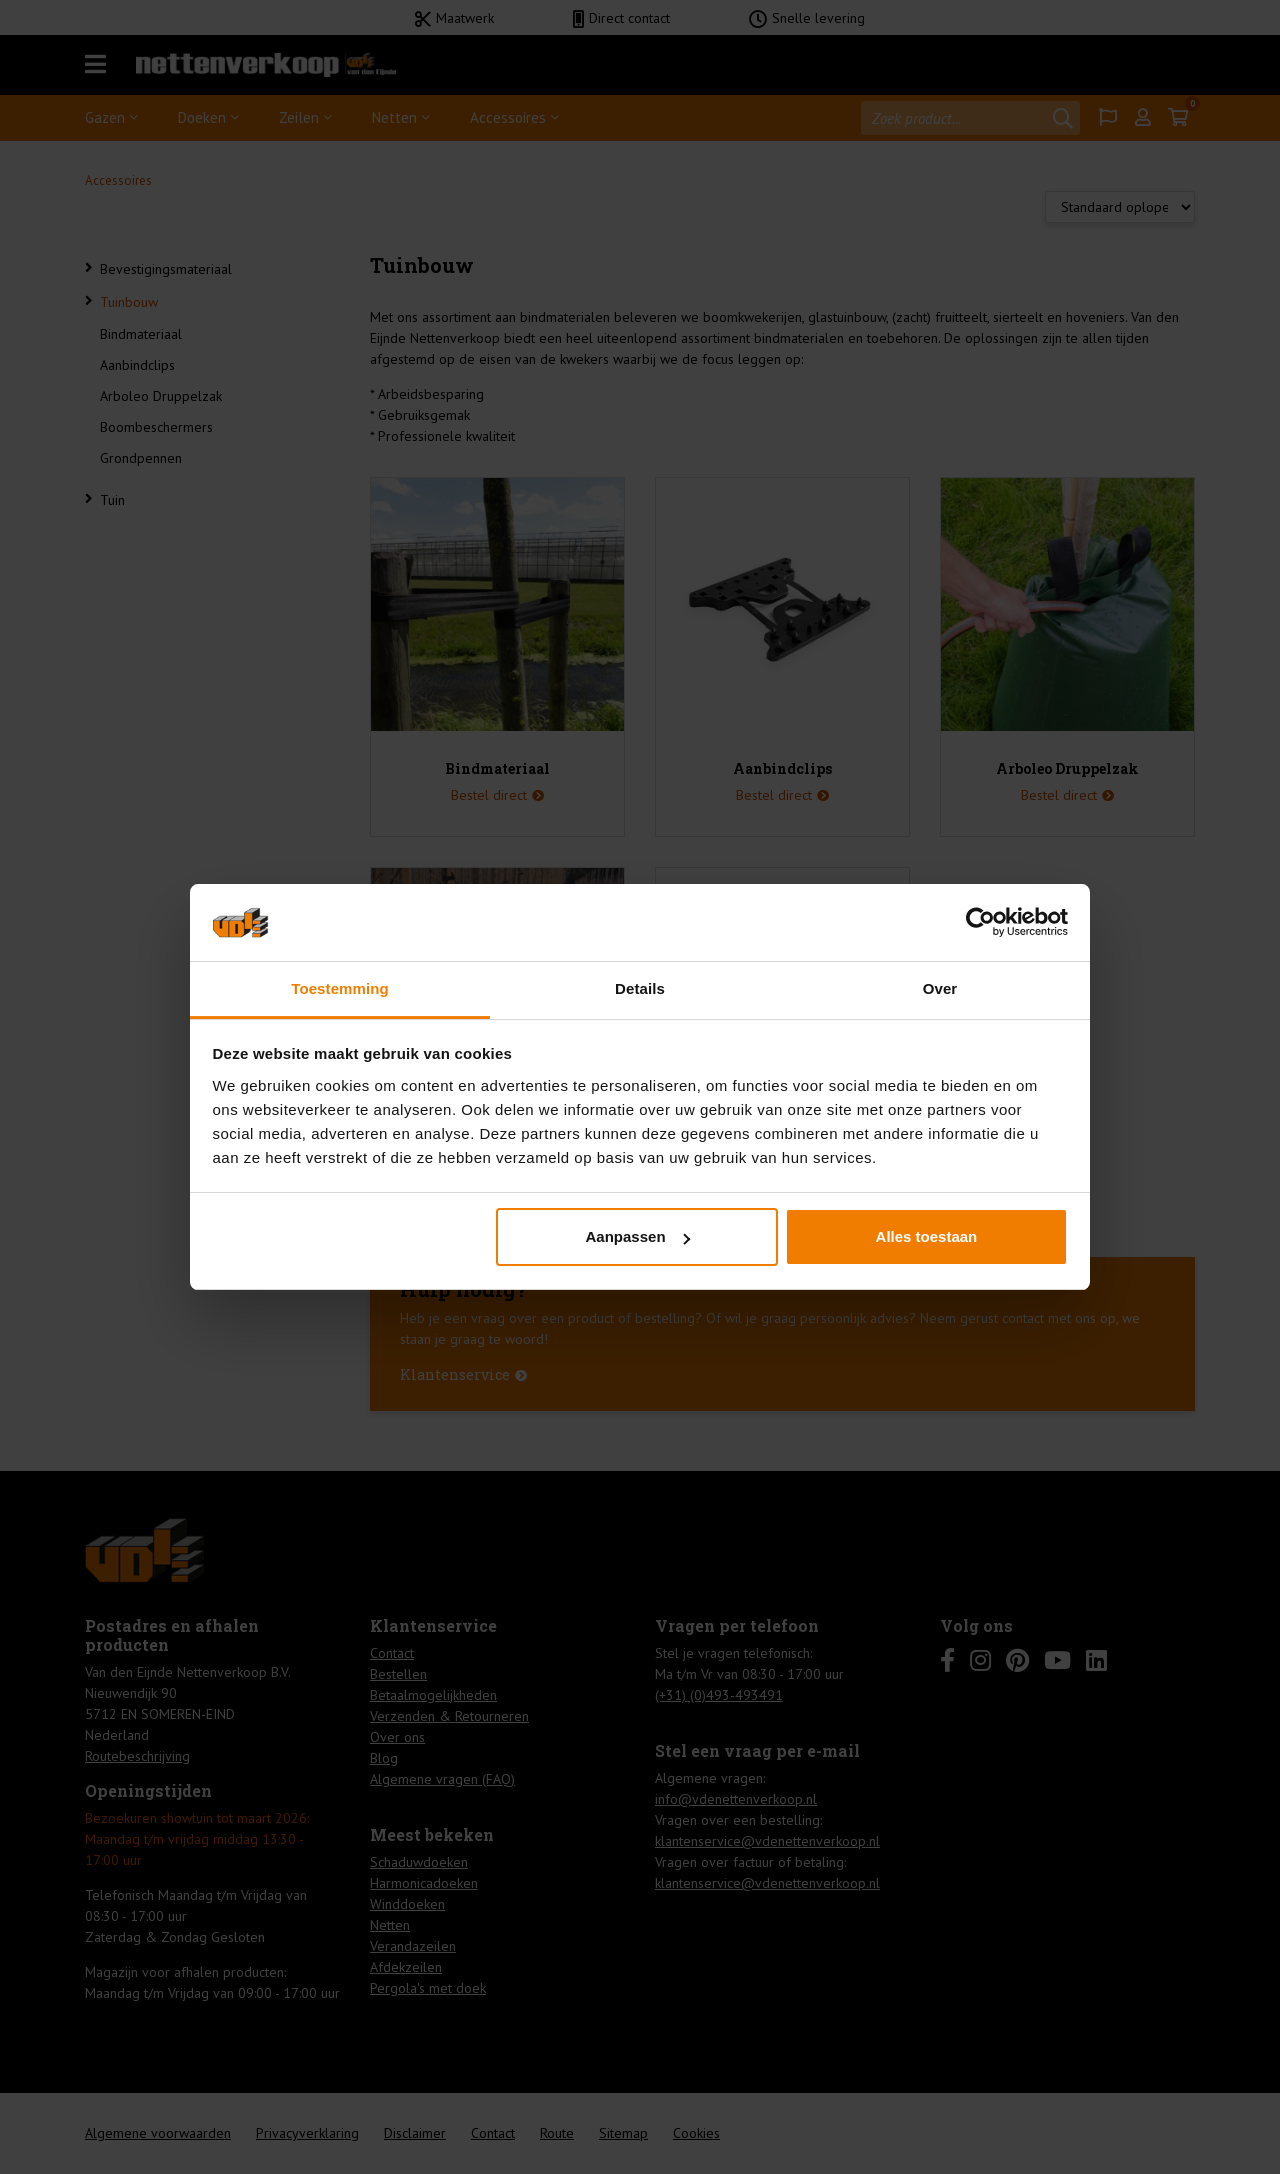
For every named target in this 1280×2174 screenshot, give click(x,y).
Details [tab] (640, 988)
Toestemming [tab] (340, 988)
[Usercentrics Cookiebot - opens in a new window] (980, 922)
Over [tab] (940, 988)
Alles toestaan (927, 1236)
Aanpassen (638, 1236)
